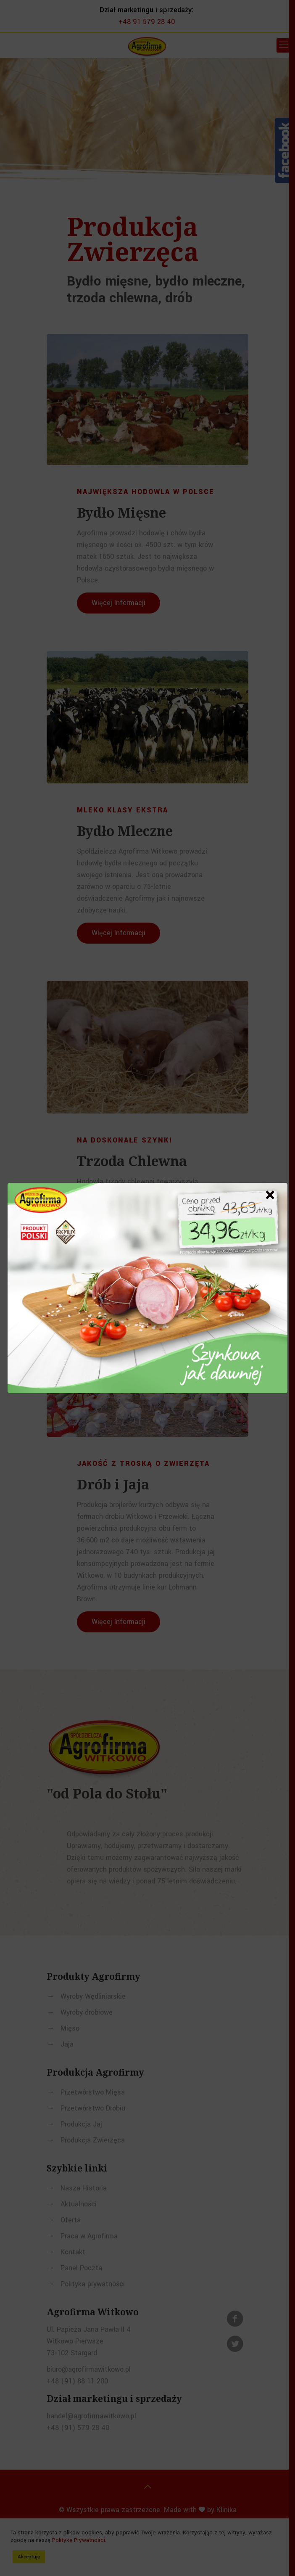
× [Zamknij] (270, 1195)
